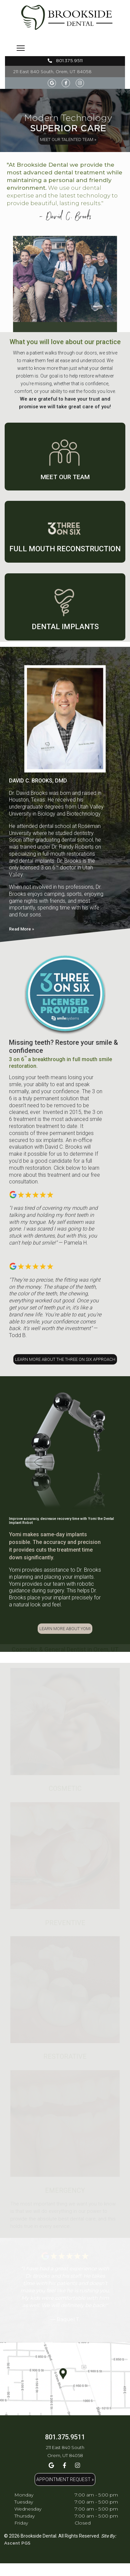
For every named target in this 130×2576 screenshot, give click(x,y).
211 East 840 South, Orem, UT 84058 (52, 71)
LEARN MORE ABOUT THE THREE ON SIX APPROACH (65, 1359)
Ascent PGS (17, 2543)
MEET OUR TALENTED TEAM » (68, 139)
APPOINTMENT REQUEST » (65, 2479)
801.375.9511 (65, 60)
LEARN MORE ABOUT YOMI (65, 1628)
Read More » (21, 929)
